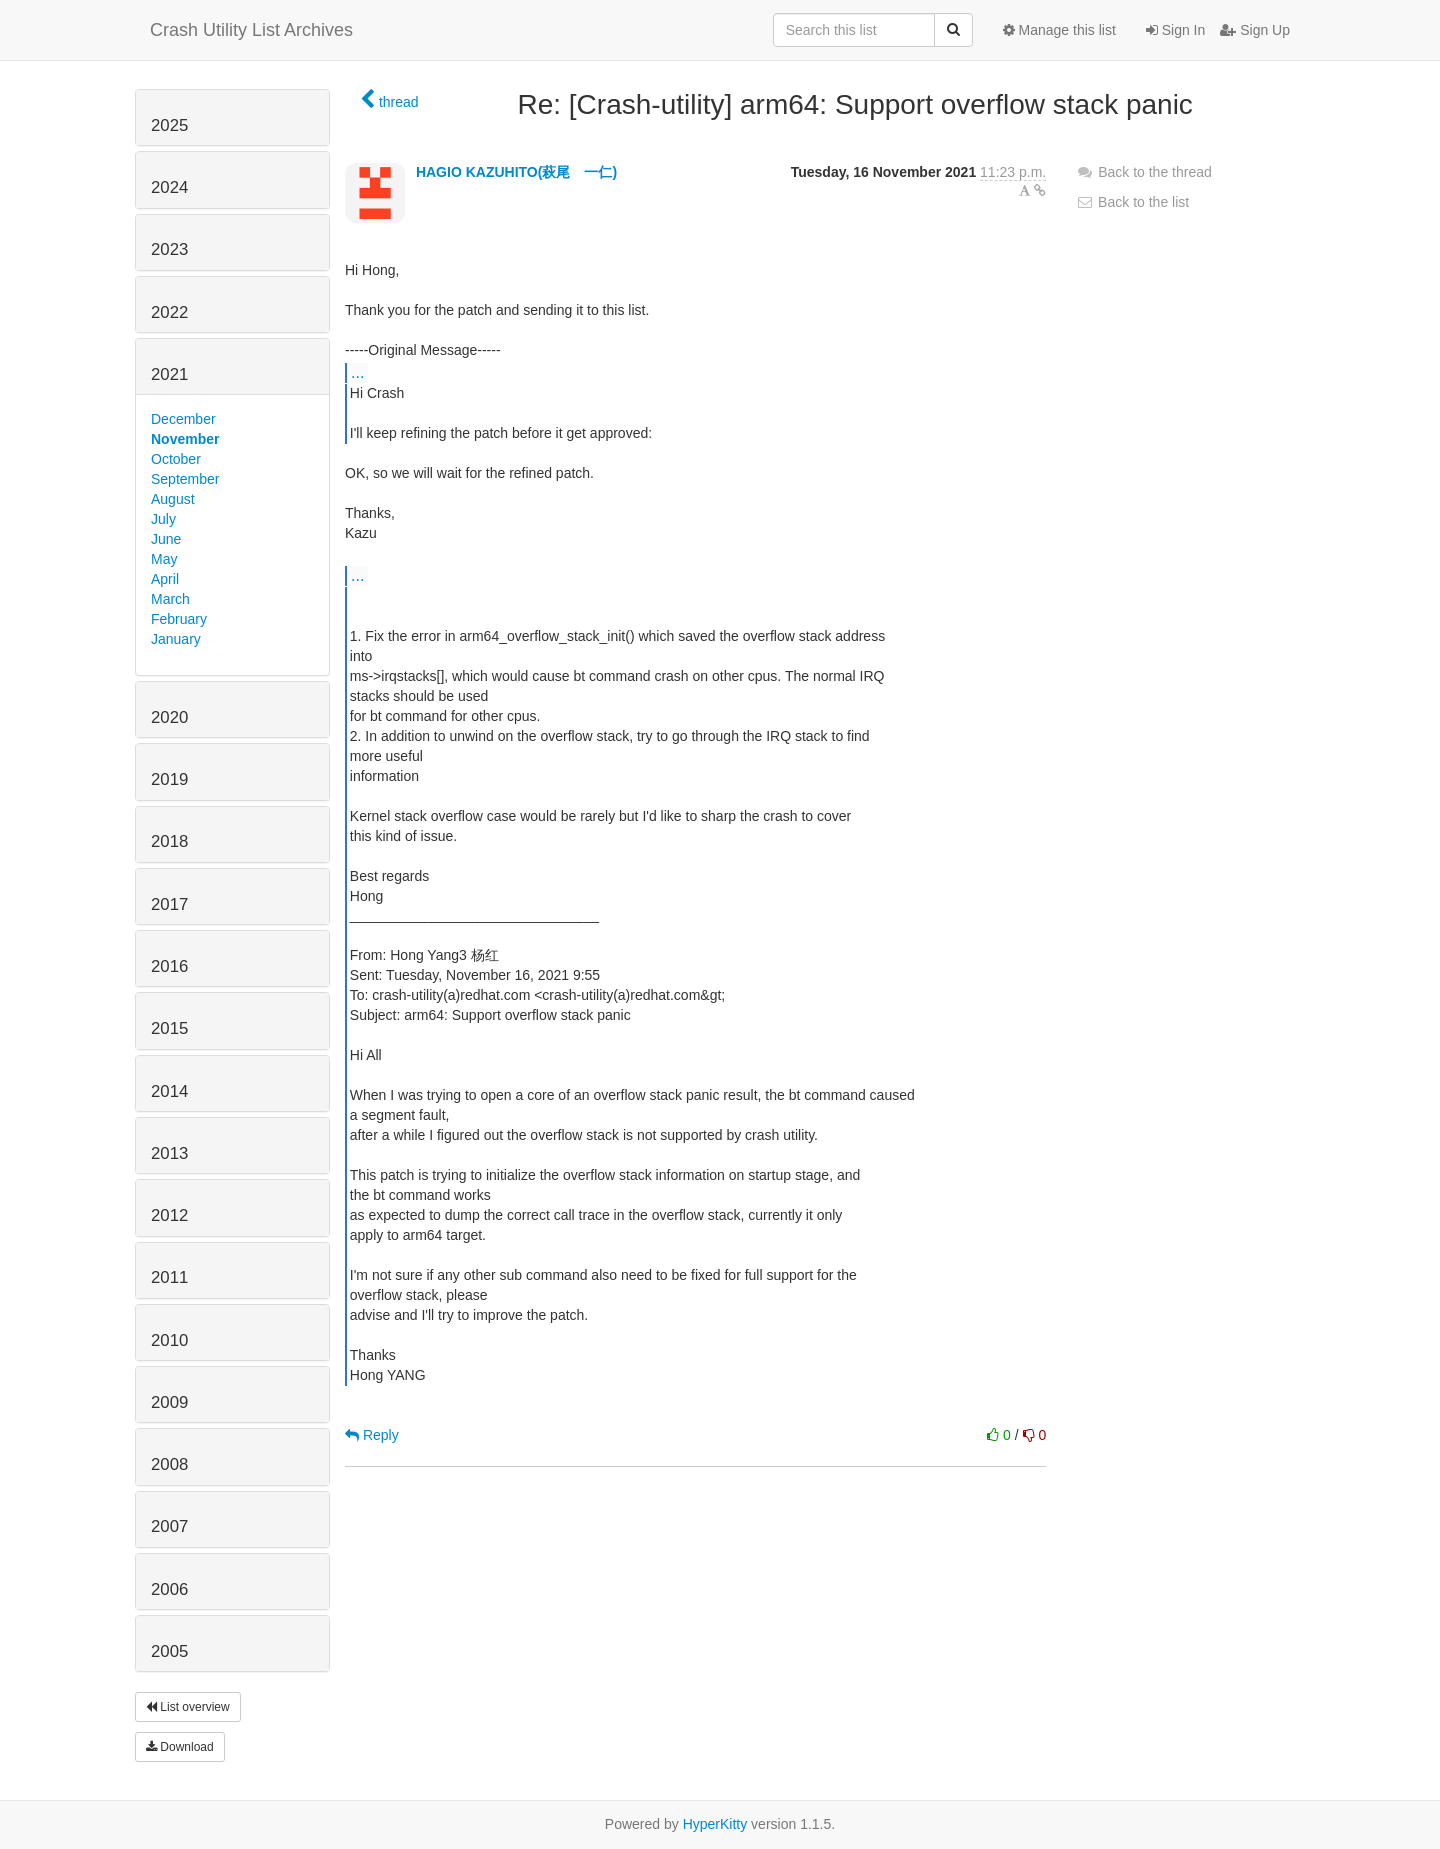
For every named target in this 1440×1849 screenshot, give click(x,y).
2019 (169, 779)
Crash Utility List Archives (251, 30)
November (185, 439)
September (185, 479)
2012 (169, 1215)
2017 (169, 904)
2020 (169, 717)
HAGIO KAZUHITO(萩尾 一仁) (516, 172)
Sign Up (1255, 30)
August (173, 499)
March (170, 599)
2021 (169, 374)
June (166, 539)
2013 (169, 1153)
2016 (169, 966)
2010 (169, 1340)
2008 (169, 1464)
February (179, 619)
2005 (169, 1651)
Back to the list (1132, 202)
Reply (372, 1435)
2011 (169, 1277)
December (183, 419)
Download (180, 1747)
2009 (169, 1402)
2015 (169, 1028)
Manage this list (1059, 30)
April (165, 579)
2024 (169, 187)
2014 (169, 1091)
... (357, 372)
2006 (169, 1589)
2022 (169, 312)
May (164, 559)
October (176, 459)
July (163, 519)
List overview (188, 1707)
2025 (169, 125)
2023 (169, 249)
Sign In (1175, 30)
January (176, 639)
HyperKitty (715, 1824)
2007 (169, 1526)
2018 (169, 841)
